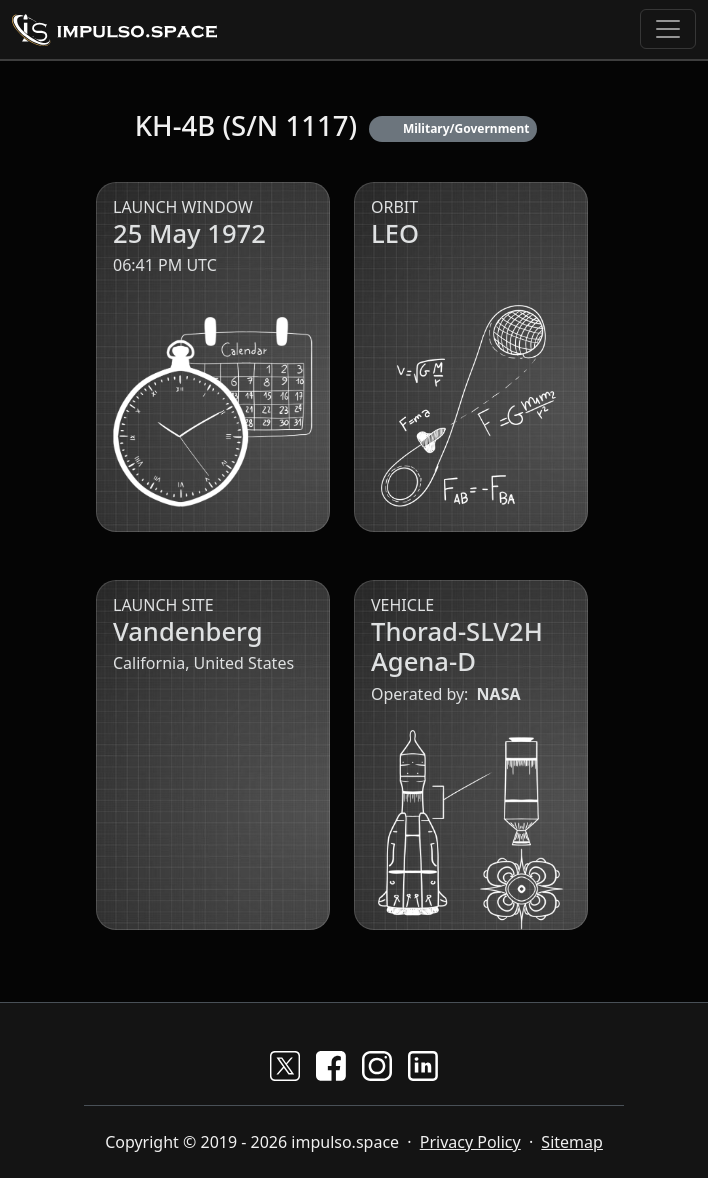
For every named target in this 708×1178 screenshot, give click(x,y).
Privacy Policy (470, 1142)
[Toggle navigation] (668, 29)
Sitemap (572, 1142)
